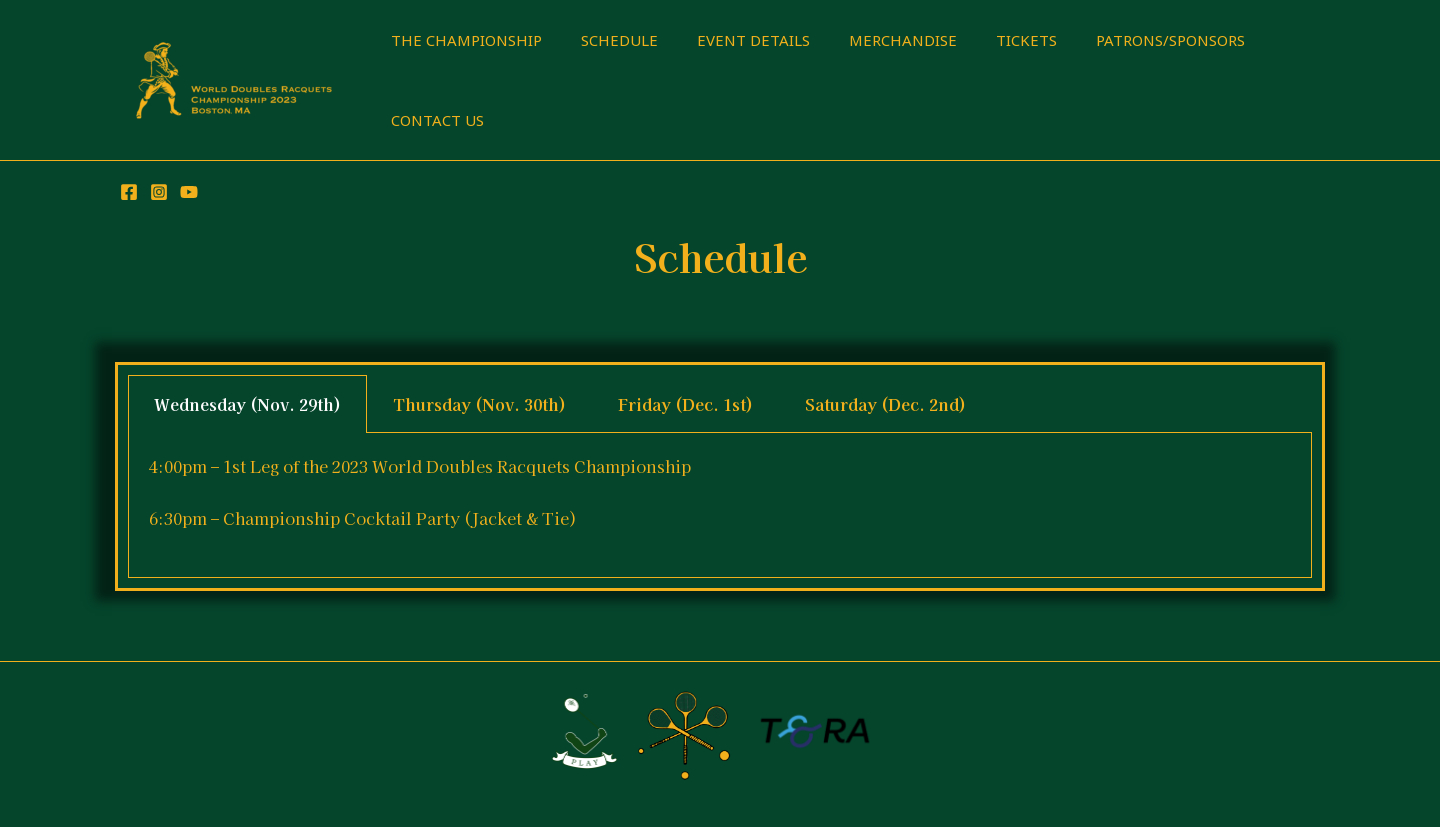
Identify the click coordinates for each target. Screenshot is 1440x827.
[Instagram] (159, 192)
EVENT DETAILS (730, 40)
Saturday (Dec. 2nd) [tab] (885, 404)
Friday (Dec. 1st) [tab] (685, 404)
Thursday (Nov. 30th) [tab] (479, 404)
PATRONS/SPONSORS (1120, 40)
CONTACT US (432, 120)
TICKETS (985, 40)
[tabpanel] (720, 505)
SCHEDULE (605, 40)
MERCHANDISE (871, 40)
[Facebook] (129, 192)
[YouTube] (189, 192)
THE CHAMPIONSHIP (461, 40)
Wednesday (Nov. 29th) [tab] (247, 404)
